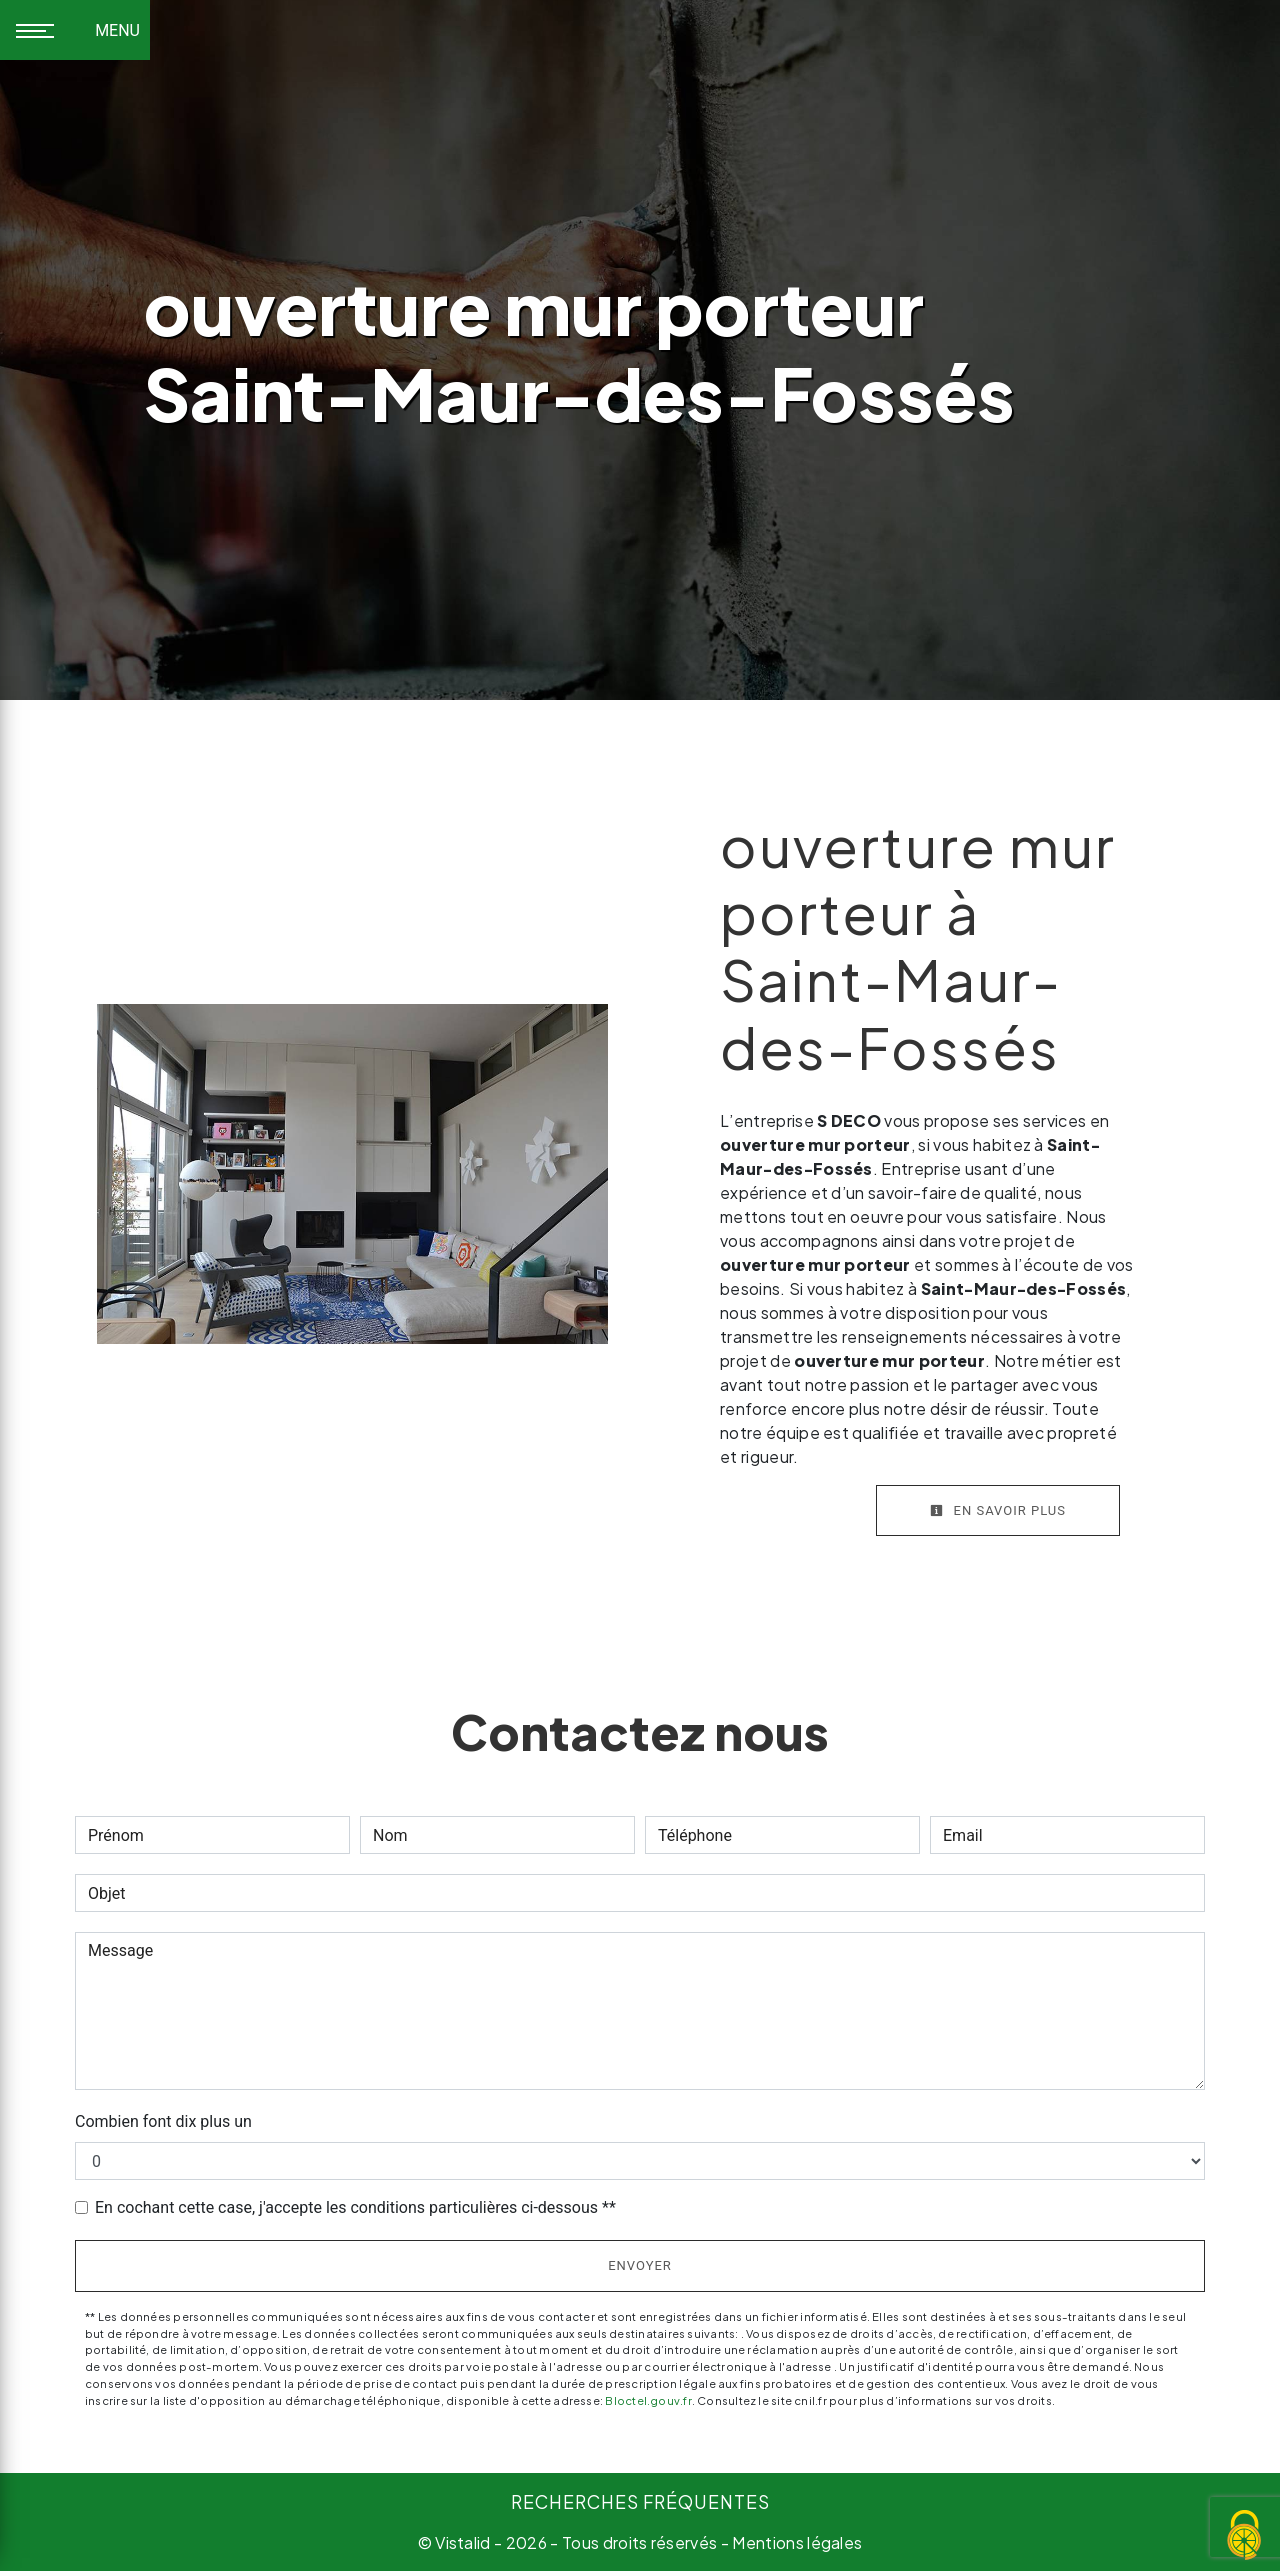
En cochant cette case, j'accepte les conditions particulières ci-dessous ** (355, 2207)
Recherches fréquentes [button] (640, 2502)
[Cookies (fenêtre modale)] (1245, 2536)
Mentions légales (795, 2542)
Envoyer (640, 2265)
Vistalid (463, 2542)
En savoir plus (998, 1510)
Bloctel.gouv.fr (648, 2400)
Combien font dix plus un (163, 2121)
